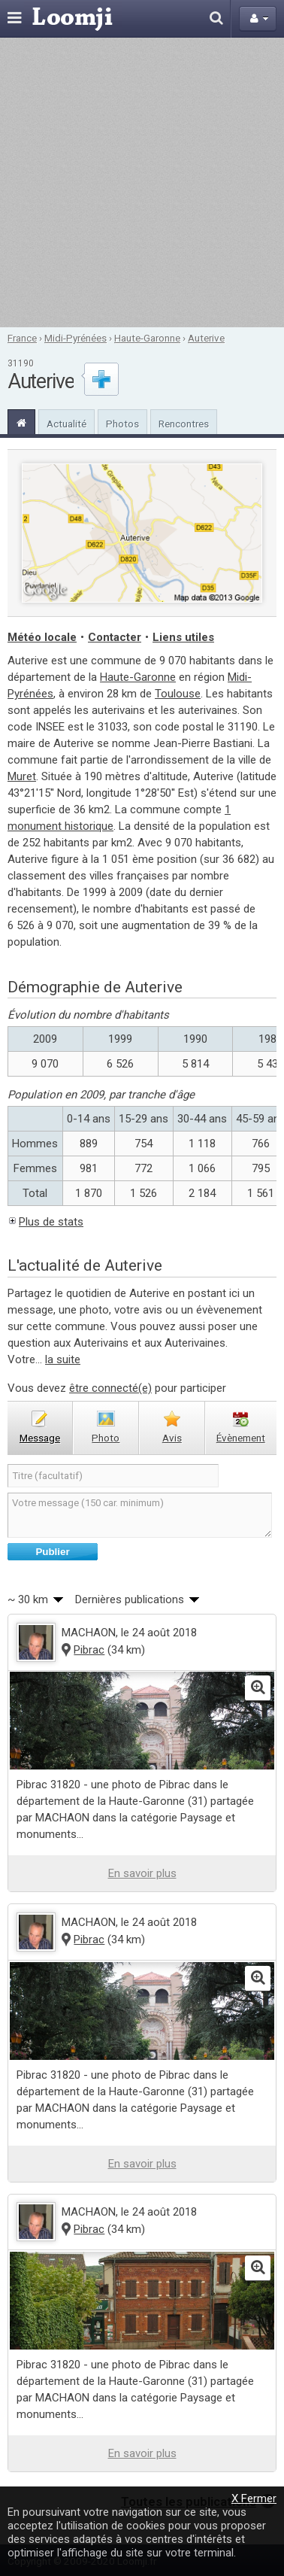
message (40, 1438)
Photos (122, 424)
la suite (62, 1359)
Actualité (66, 424)
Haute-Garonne (147, 338)
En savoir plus (142, 1873)
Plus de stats (51, 1222)
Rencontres (184, 424)
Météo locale (42, 637)
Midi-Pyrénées (75, 338)
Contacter (114, 637)
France (22, 338)
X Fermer (253, 2498)
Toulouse (178, 693)
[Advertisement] (141, 182)
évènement (240, 1438)
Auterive (206, 338)
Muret (22, 776)
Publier (52, 1551)
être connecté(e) (110, 1388)
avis (172, 1438)
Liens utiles (183, 637)
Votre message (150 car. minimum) (140, 1515)
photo (105, 1438)
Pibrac (89, 1650)
